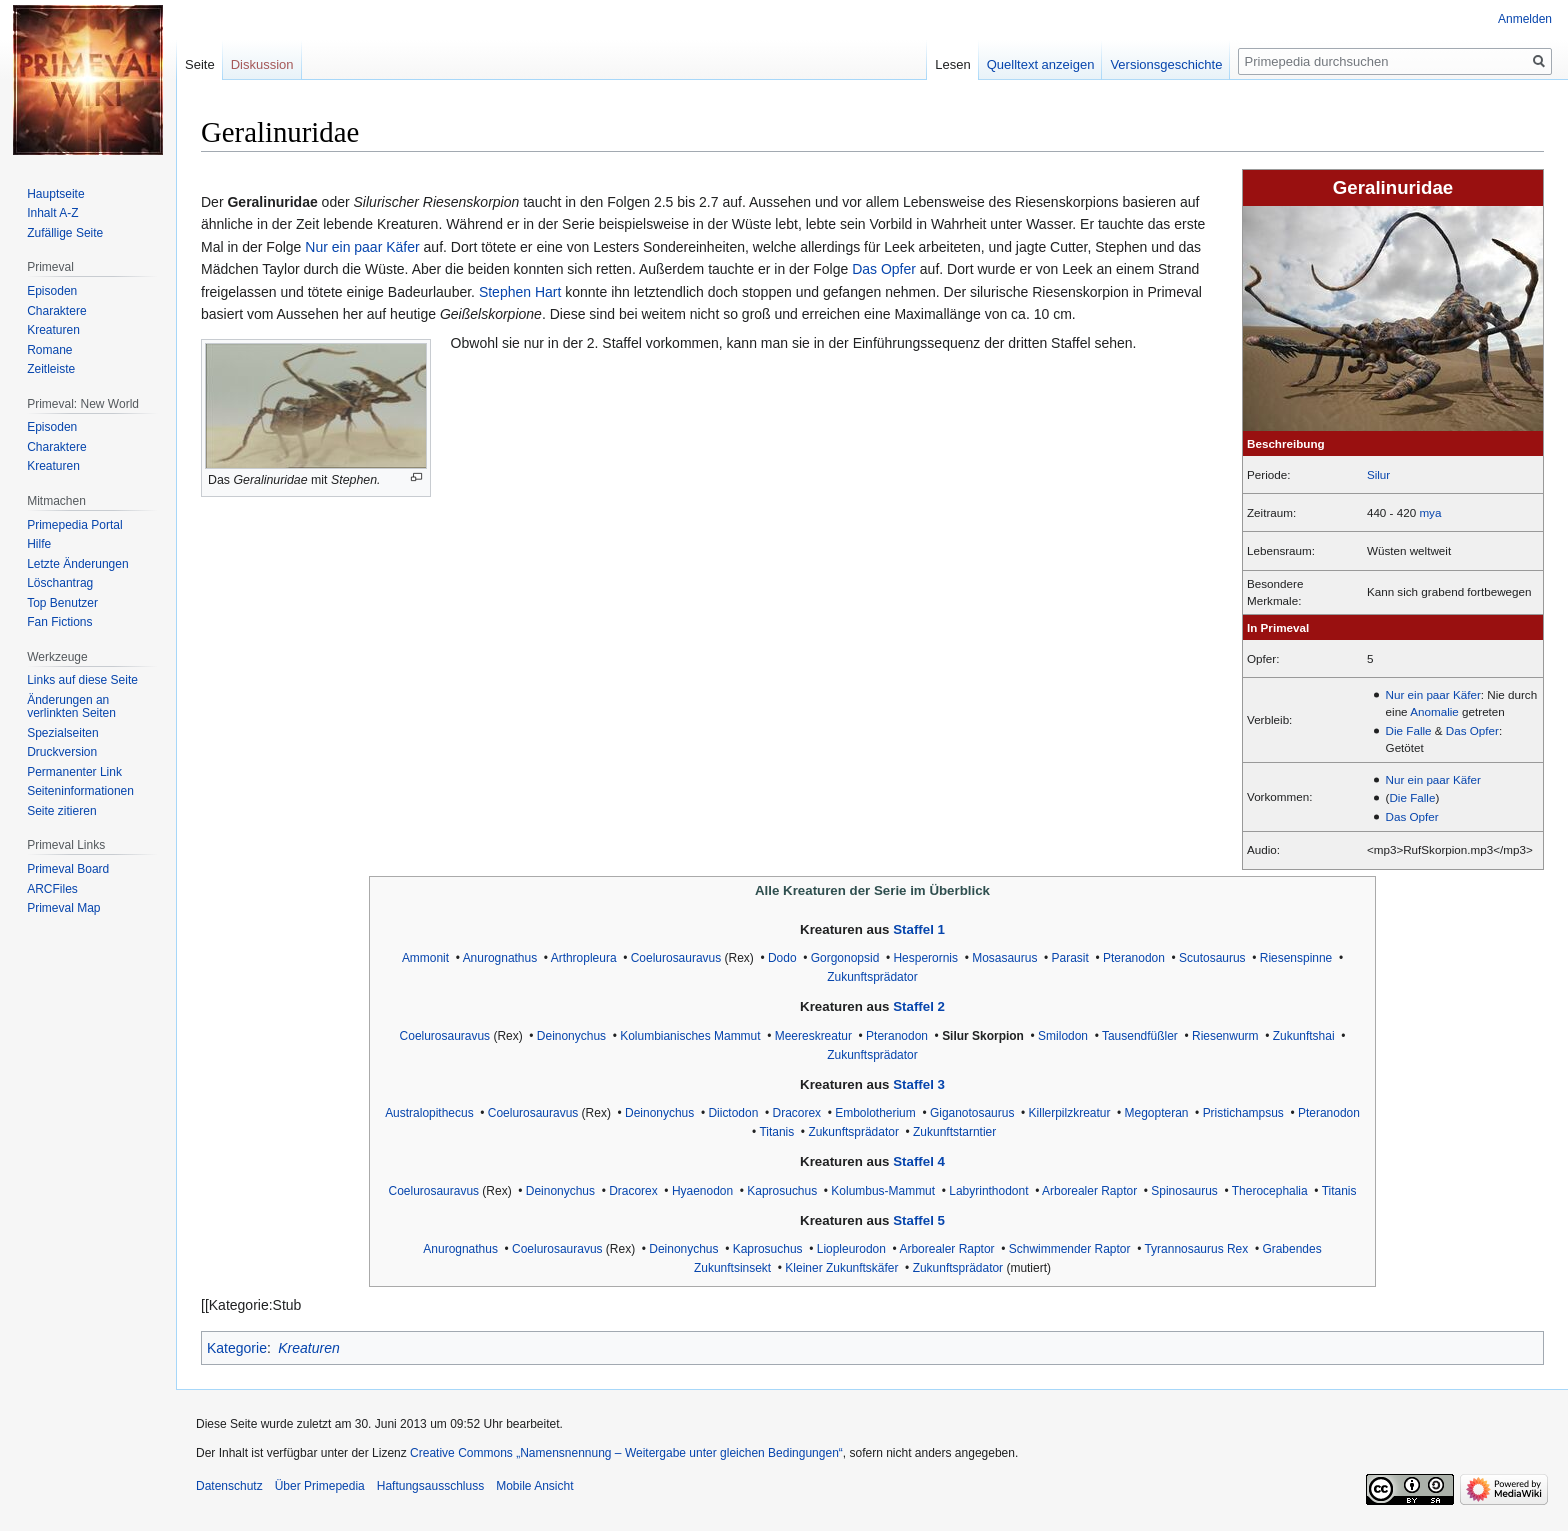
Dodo (782, 958)
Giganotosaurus (972, 1113)
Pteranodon (1134, 958)
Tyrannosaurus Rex (1196, 1249)
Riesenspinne (1296, 958)
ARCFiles (52, 889)
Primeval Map (63, 908)
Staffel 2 (919, 1006)
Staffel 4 (919, 1161)
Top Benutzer (62, 603)
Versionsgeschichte (1166, 64)
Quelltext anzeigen (1041, 64)
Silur (1378, 474)
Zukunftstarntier (954, 1132)
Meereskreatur (813, 1036)
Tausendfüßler (1140, 1036)
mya (1430, 512)
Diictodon (733, 1113)
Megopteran (1157, 1113)
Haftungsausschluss (430, 1486)
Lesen (952, 64)
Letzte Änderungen (77, 564)
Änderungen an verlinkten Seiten (71, 707)
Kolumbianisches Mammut (690, 1036)
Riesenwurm (1225, 1036)
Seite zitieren (61, 811)
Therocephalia (1270, 1191)
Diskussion (262, 64)
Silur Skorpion (983, 1036)
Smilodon (1063, 1036)
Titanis (776, 1132)
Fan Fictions (59, 622)
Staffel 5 (919, 1220)
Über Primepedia (320, 1486)
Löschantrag (60, 583)
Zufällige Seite (65, 233)
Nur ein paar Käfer (1433, 694)
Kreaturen (308, 1348)
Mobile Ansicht (534, 1486)
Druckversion (62, 752)
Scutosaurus (1212, 958)
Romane (49, 350)
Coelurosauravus (676, 958)
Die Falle (1409, 730)
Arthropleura (584, 958)
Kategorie (237, 1348)
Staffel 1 (919, 929)
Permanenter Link (74, 772)
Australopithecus (429, 1113)
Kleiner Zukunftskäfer (841, 1268)
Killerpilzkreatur (1070, 1113)
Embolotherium (875, 1113)
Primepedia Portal (74, 525)
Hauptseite (55, 194)
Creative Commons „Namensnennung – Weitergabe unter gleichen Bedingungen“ (626, 1453)
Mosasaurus (1004, 958)
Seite (200, 64)
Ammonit (425, 958)
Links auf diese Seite (82, 680)
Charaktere (56, 311)
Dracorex (797, 1113)
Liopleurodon (851, 1249)
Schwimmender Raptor (1070, 1249)
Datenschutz (229, 1486)
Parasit (1070, 958)
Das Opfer (1472, 730)
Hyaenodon (702, 1191)
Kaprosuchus (782, 1191)
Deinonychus (571, 1036)
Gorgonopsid (845, 958)
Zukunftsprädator (872, 977)
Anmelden (1525, 19)
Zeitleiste (51, 369)
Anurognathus (500, 958)
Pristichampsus (1243, 1113)
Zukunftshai (1304, 1036)
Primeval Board (68, 869)
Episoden (52, 291)
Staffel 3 (919, 1084)
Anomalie (1434, 711)
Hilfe (39, 544)
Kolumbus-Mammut (883, 1191)
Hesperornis (925, 958)
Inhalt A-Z (52, 213)
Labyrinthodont (988, 1191)
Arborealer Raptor (1089, 1191)
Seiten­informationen (80, 791)
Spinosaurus (1184, 1191)
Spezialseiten (62, 733)
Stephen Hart (520, 292)
